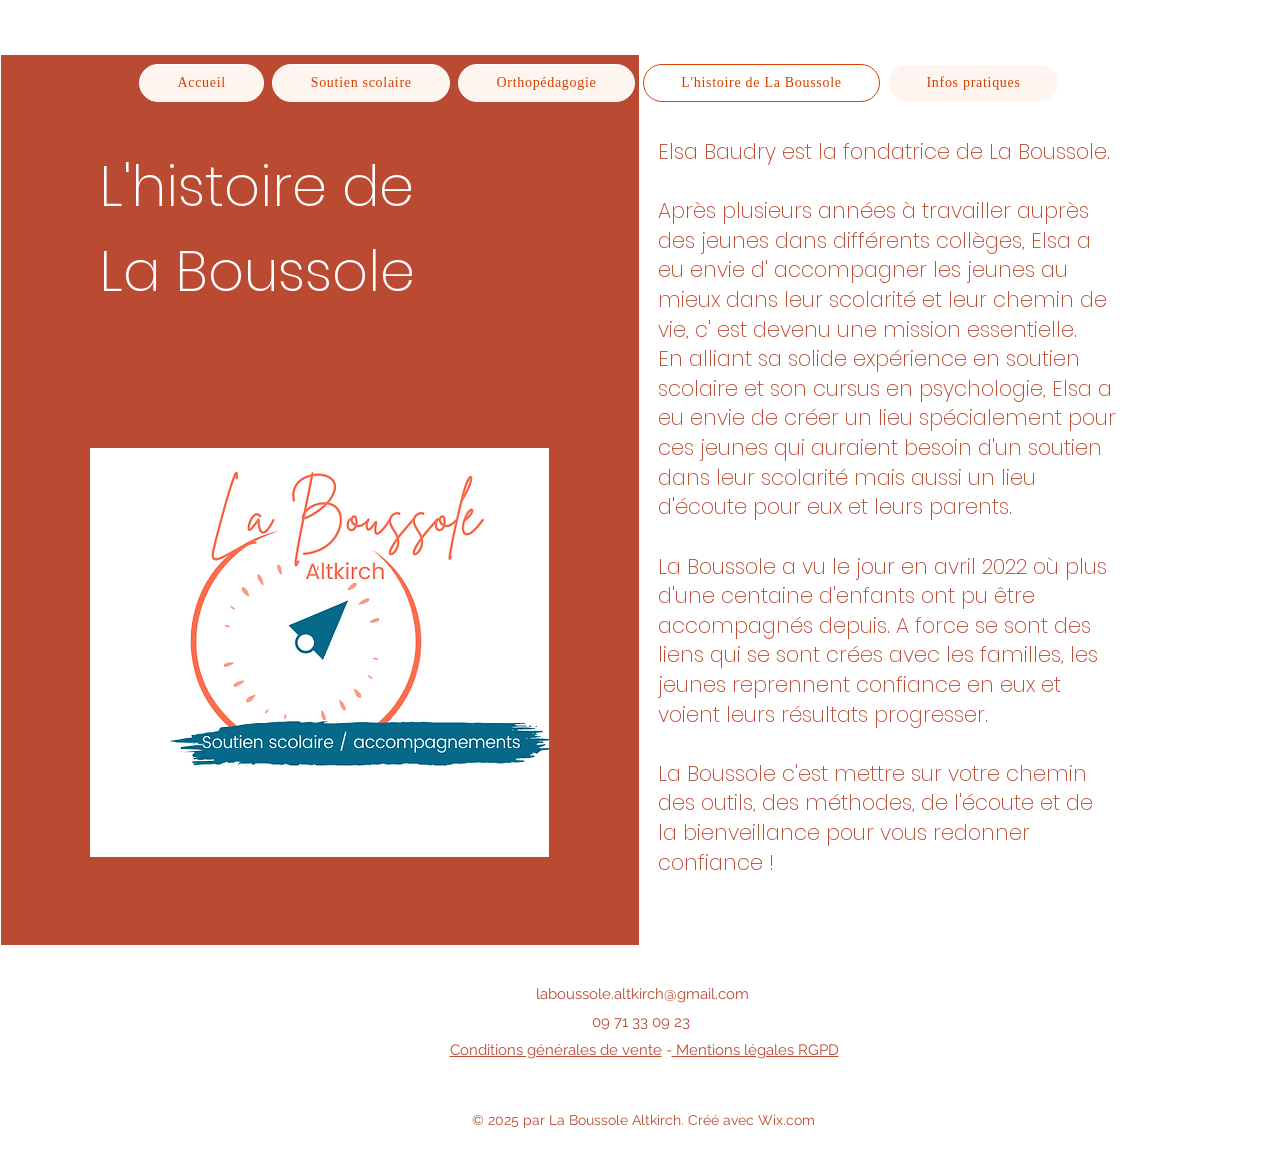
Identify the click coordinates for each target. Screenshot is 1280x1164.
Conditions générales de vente (556, 1050)
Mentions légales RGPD (755, 1050)
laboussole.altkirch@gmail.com (642, 994)
